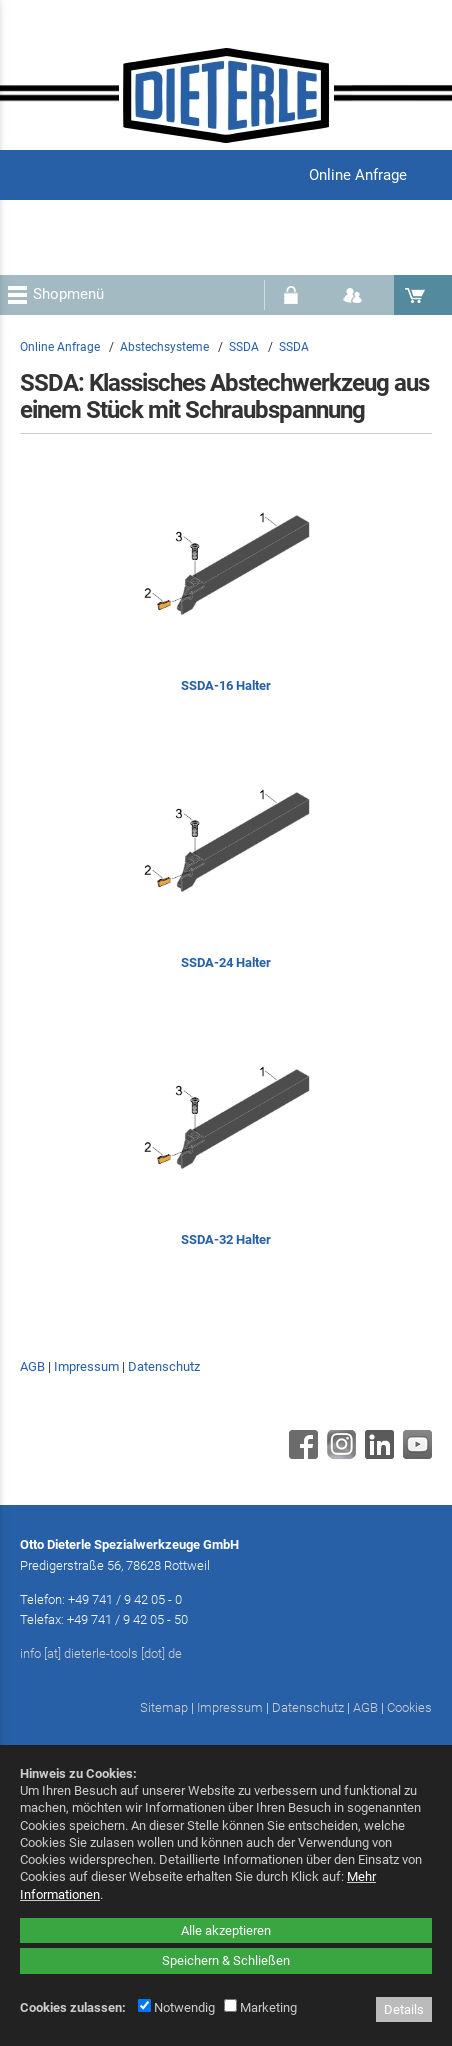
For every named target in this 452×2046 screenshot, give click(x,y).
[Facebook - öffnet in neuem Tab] (301, 1454)
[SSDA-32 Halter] (226, 1146)
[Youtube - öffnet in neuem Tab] (415, 1454)
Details (404, 2009)
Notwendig (176, 2007)
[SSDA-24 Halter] (226, 869)
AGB (32, 1366)
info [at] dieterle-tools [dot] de (101, 1653)
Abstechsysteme (164, 347)
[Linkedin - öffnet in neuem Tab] (377, 1454)
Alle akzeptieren (226, 1930)
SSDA (244, 347)
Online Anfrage (60, 347)
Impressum (86, 1366)
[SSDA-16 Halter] (226, 592)
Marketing (260, 2007)
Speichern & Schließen (226, 1960)
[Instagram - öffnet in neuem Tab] (339, 1454)
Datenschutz (164, 1366)
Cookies (409, 1707)
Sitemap (164, 1707)
